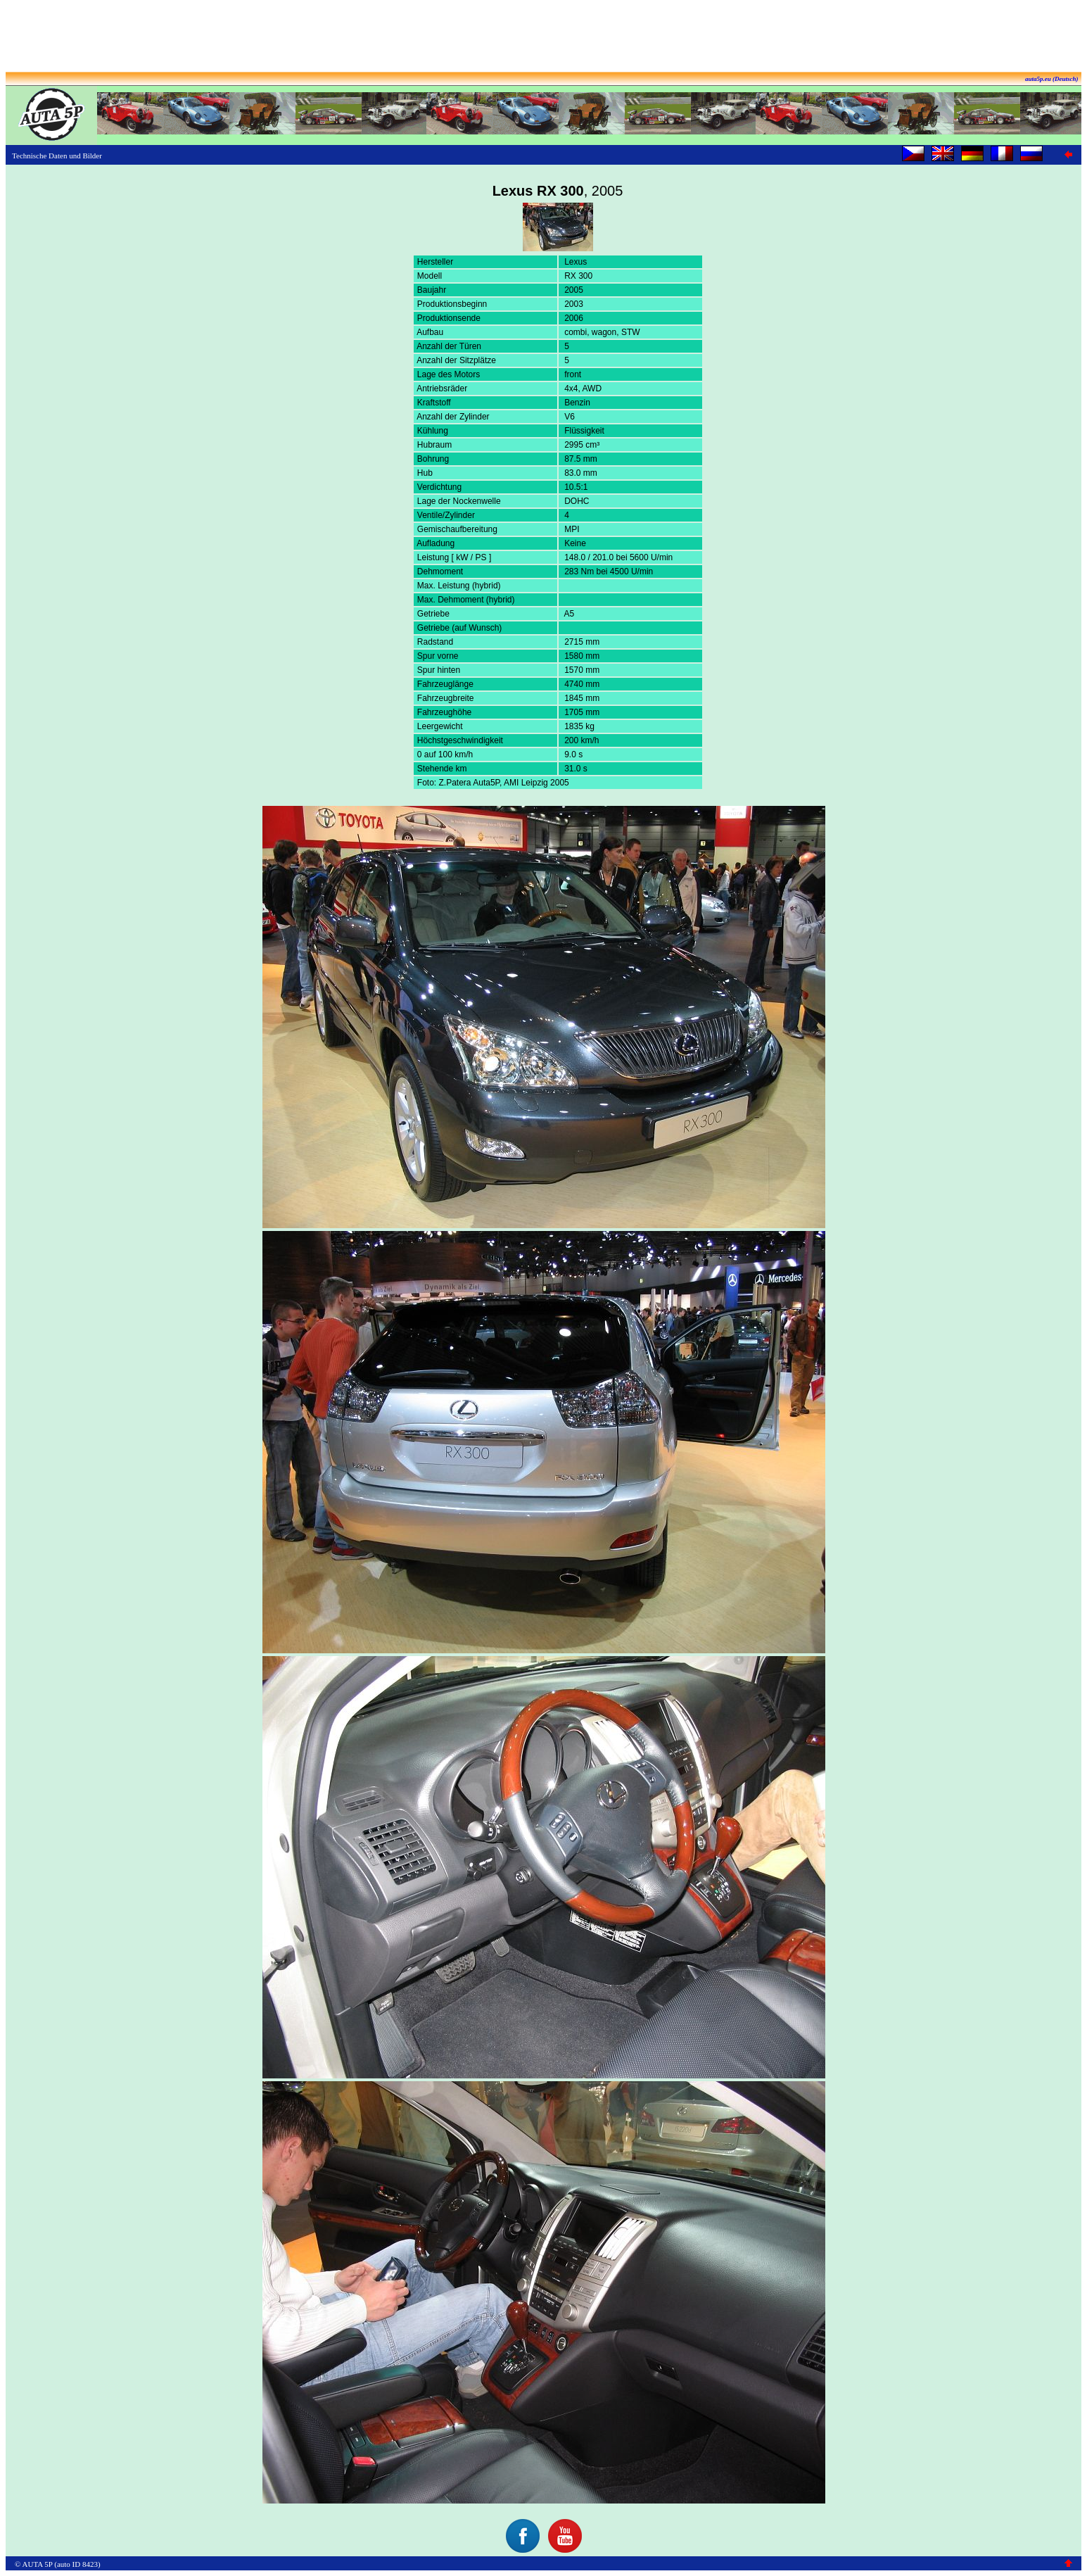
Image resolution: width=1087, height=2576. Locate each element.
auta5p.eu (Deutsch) (1052, 78)
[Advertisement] (544, 37)
